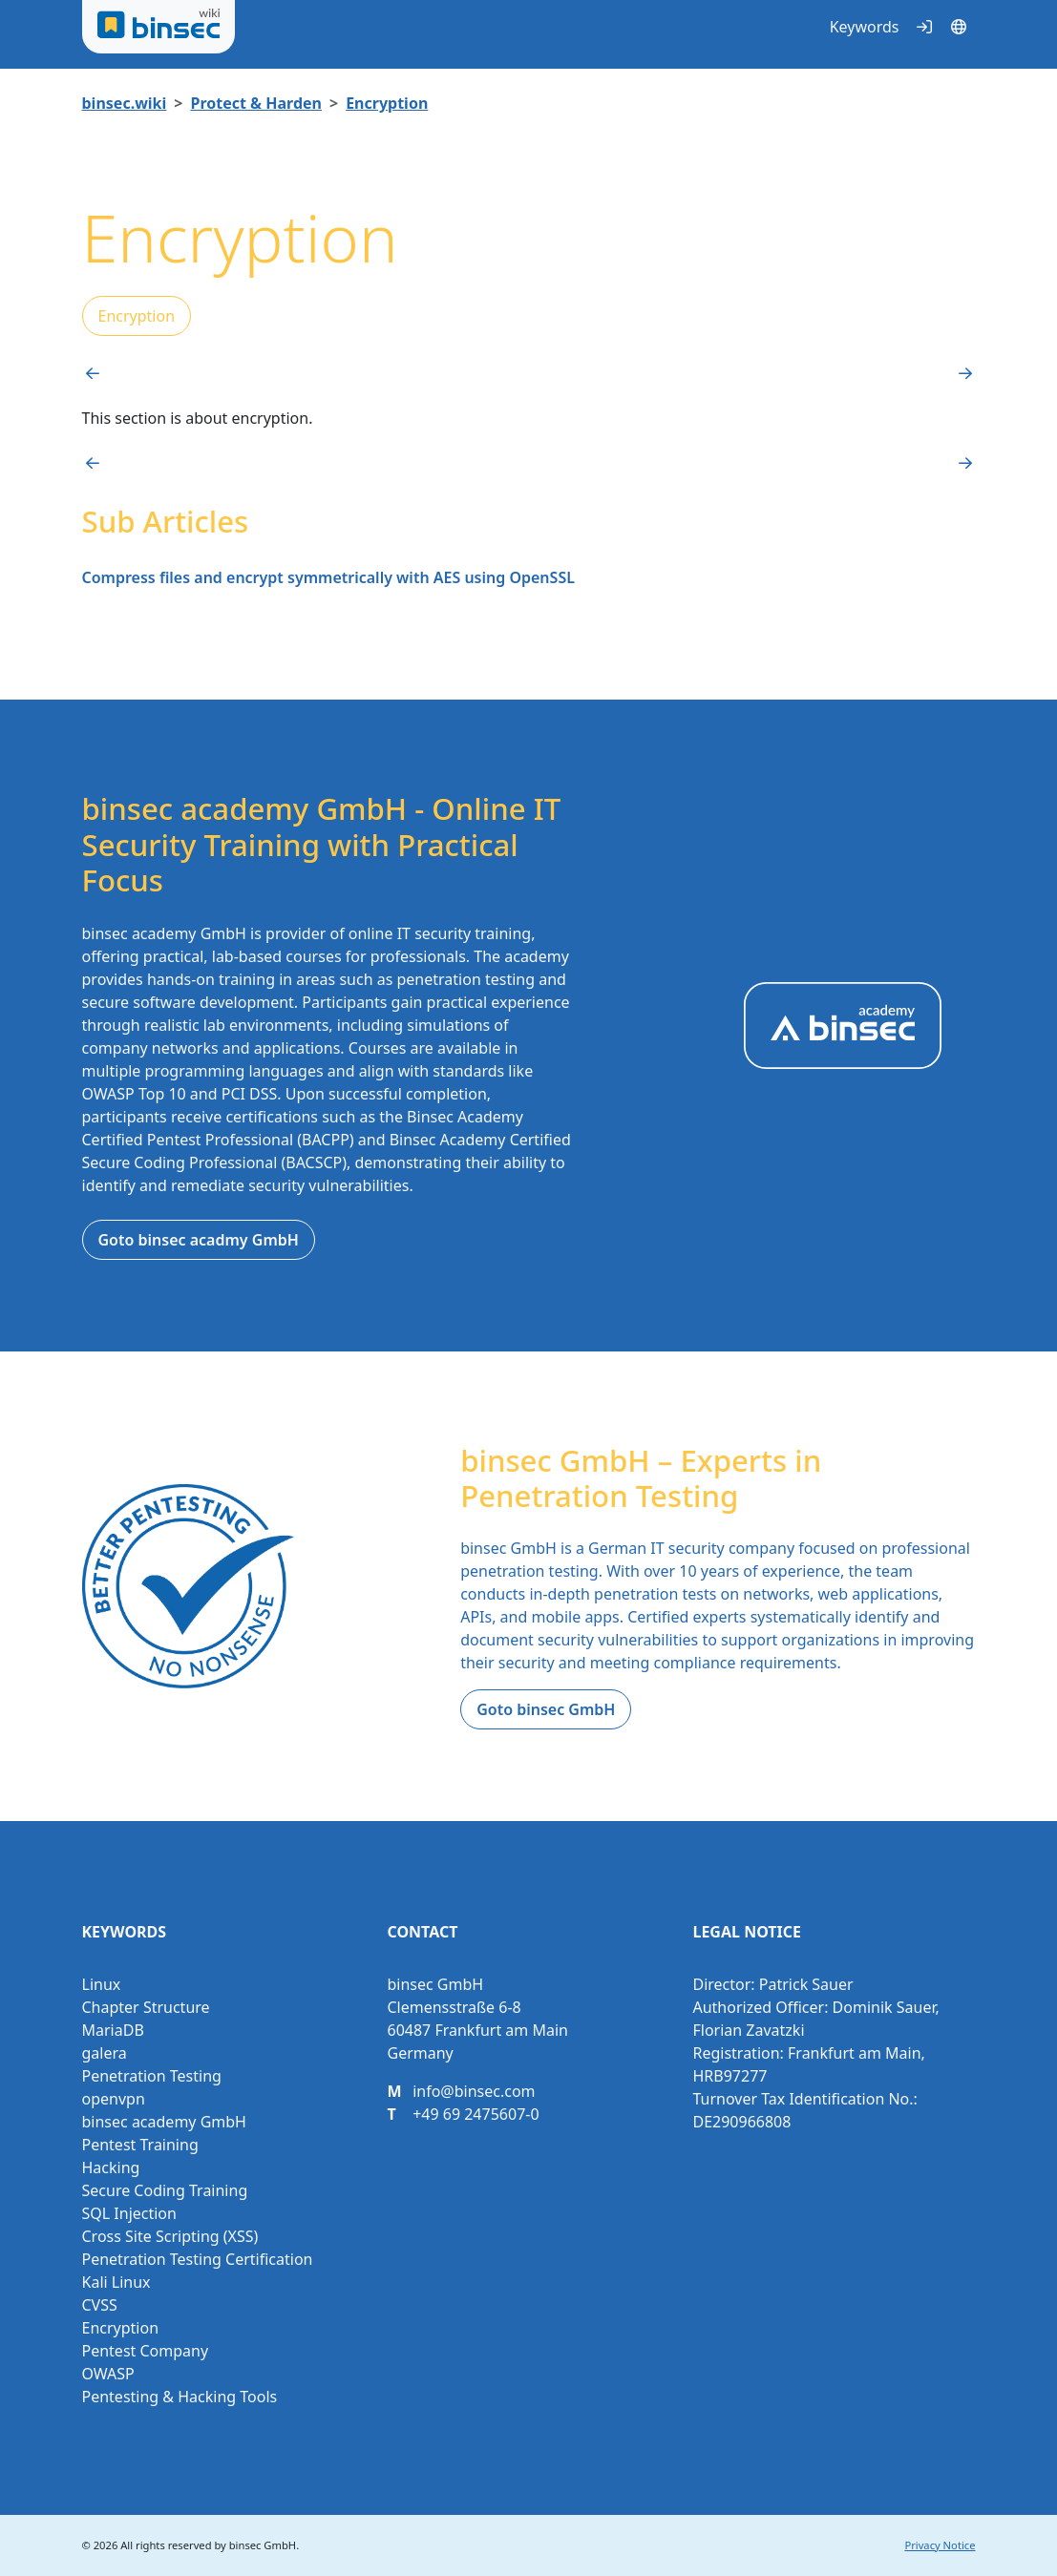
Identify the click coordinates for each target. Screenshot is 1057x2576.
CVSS (99, 2304)
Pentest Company (145, 2350)
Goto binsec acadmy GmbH (198, 1239)
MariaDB (113, 2030)
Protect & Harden (256, 103)
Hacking (111, 2167)
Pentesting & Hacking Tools (180, 2396)
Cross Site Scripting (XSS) (170, 2236)
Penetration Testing (152, 2075)
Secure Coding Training (165, 2190)
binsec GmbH (262, 2545)
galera (104, 2052)
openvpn (113, 2098)
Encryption (387, 103)
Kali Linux (116, 2282)
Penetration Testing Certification (197, 2259)
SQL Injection (129, 2213)
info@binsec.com (473, 2091)
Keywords (864, 26)
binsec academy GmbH (164, 2121)
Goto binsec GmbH (545, 1709)
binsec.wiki (124, 103)
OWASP (108, 2373)
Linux (101, 1984)
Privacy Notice (939, 2545)
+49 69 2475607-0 (475, 2114)
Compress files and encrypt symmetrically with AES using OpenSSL (328, 577)
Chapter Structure (146, 2007)
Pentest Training (140, 2144)
